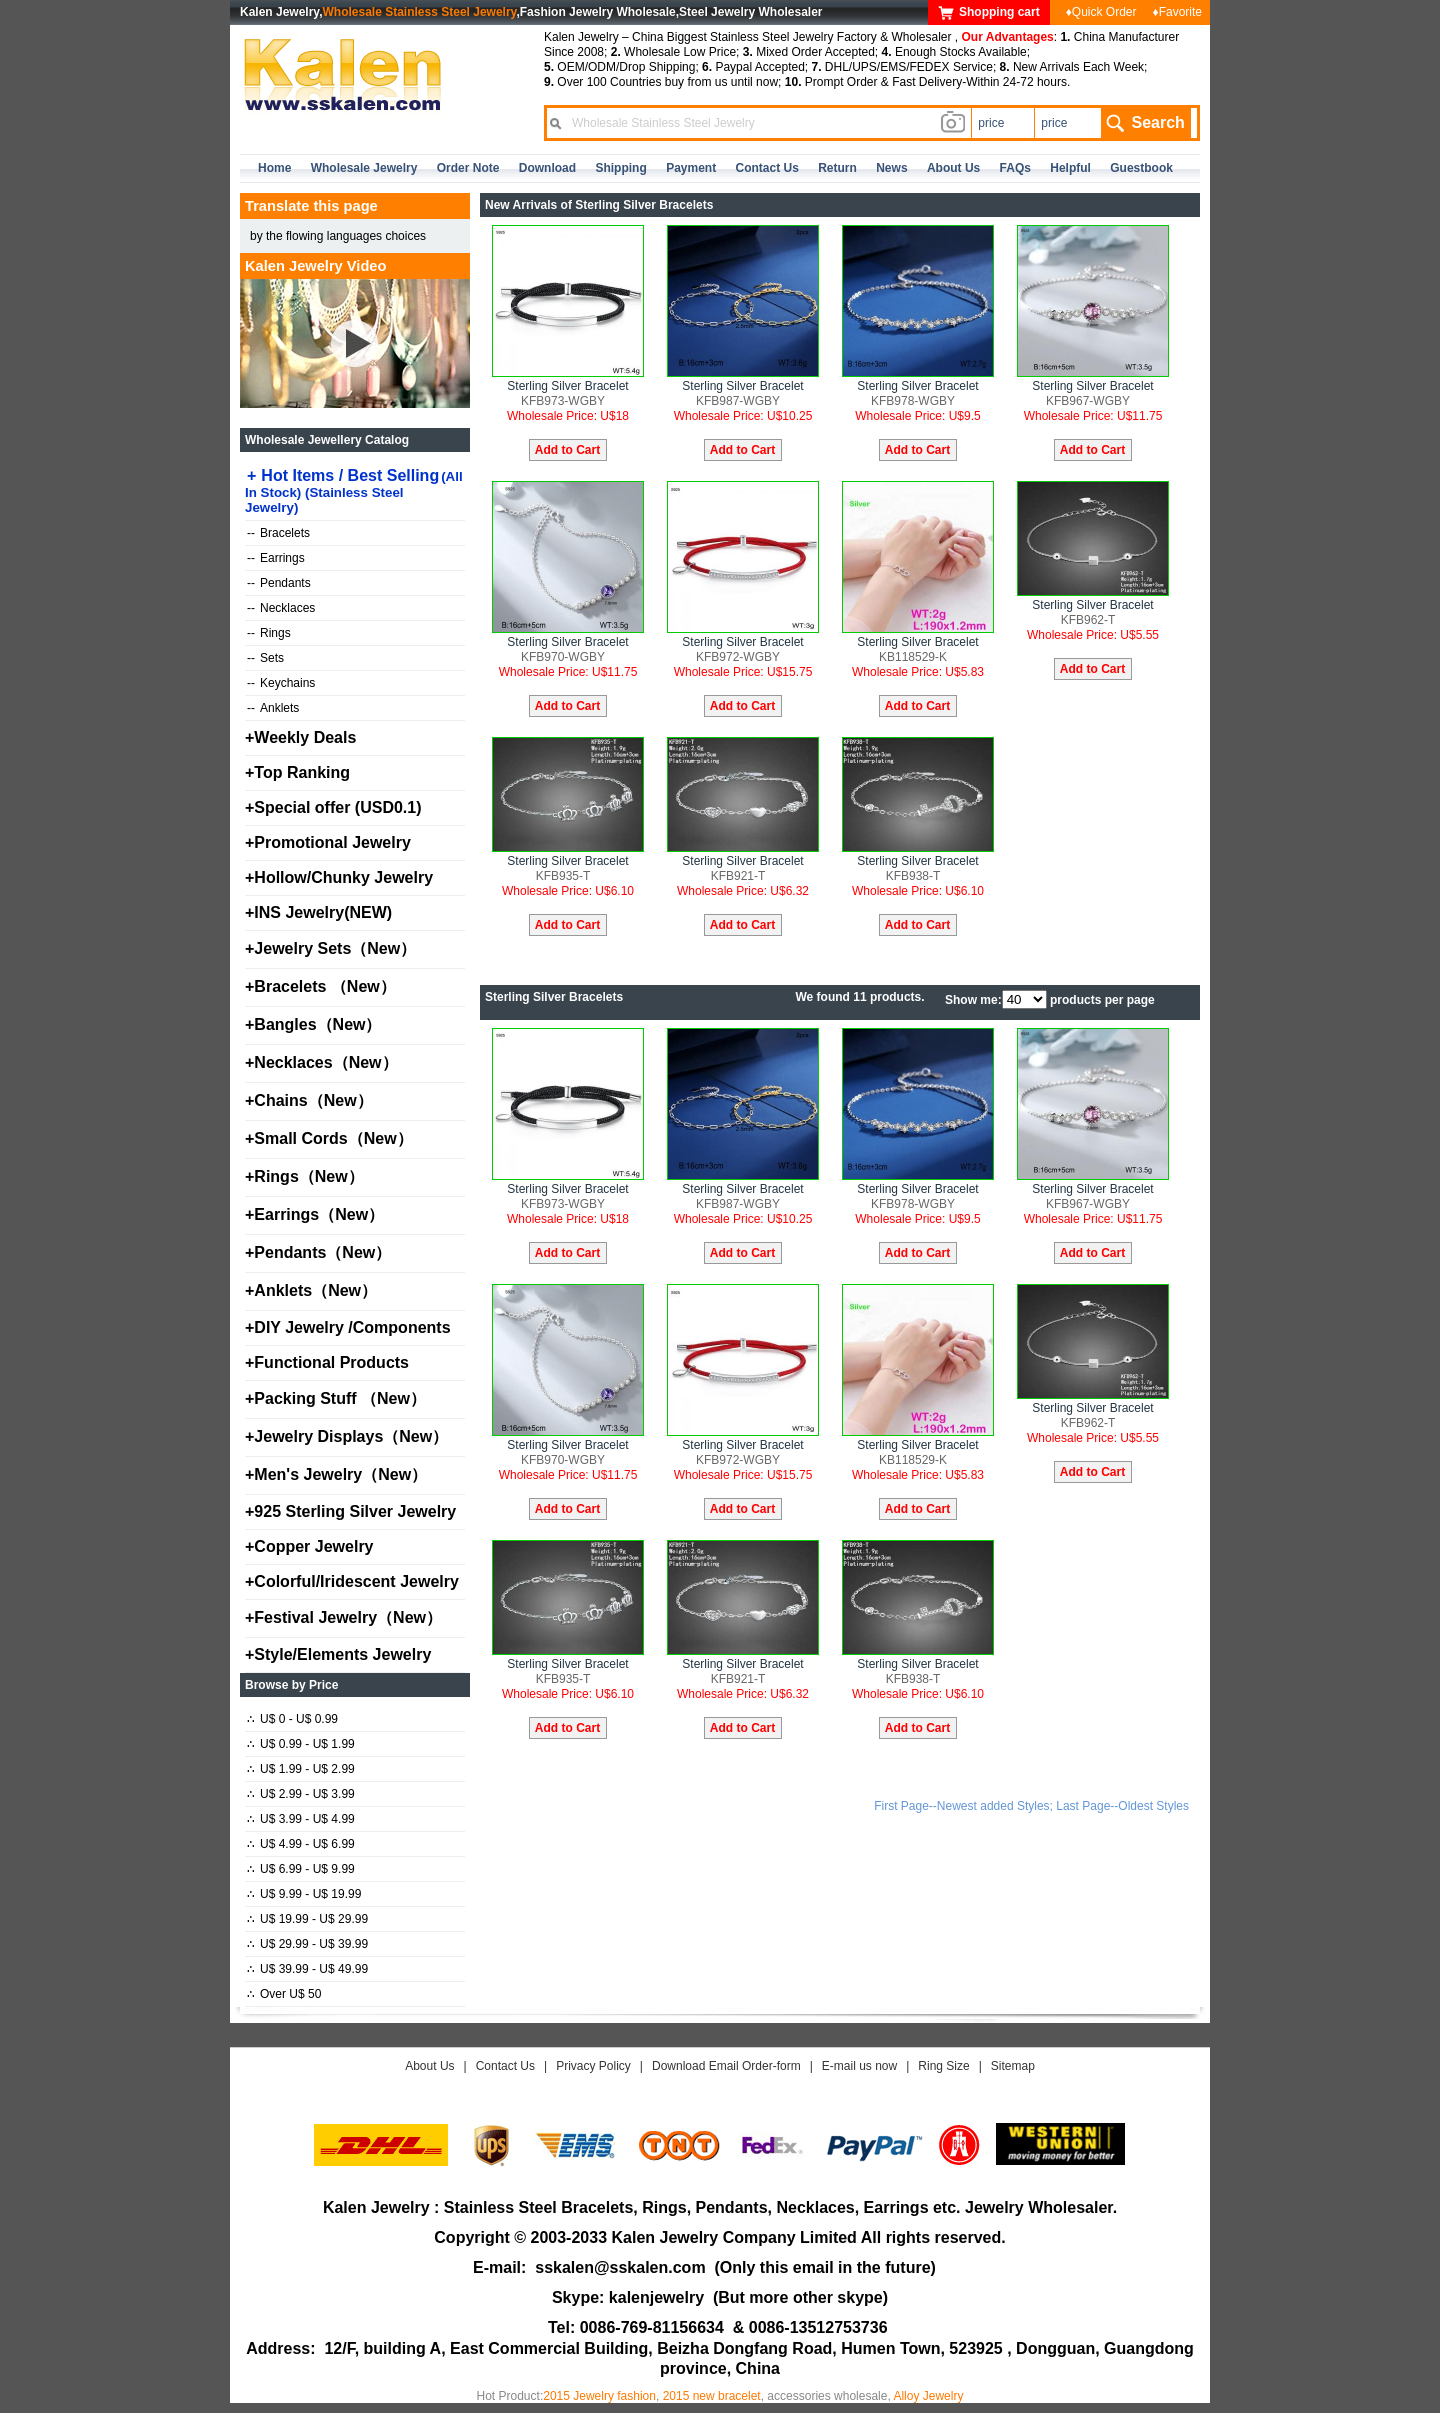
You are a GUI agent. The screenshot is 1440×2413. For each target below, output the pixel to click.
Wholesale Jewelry (364, 168)
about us (953, 168)
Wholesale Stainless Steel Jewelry (420, 12)
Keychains (281, 683)
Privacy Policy (593, 2066)
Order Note (468, 168)
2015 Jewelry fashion (599, 2396)
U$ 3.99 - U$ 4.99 (301, 1819)
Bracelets (278, 533)
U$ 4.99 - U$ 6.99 (301, 1844)
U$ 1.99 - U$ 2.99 (301, 1769)
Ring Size (943, 2066)
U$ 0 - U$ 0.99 (292, 1719)
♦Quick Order (1101, 12)
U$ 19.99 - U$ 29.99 (307, 1919)
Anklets (273, 708)
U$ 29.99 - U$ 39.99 (307, 1944)
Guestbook (1141, 168)
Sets (265, 658)
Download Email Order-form (726, 2066)
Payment (691, 168)
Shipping (620, 168)
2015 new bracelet (712, 2396)
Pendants (279, 583)
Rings (269, 633)
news (891, 168)
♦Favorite (1177, 12)
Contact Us (505, 2066)
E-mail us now (859, 2066)
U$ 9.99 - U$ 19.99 (304, 1894)
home (274, 168)
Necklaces (281, 608)
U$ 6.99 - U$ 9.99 (301, 1869)
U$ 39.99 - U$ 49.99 (307, 1969)
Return (837, 168)
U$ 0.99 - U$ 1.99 (301, 1744)
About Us (429, 2066)
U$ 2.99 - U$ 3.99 (301, 1794)
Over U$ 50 (284, 1994)
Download (547, 168)
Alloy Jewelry (928, 2396)
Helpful (1070, 168)
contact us (767, 168)
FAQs (1015, 168)
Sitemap (1013, 2066)
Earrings (276, 558)
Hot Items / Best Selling (354, 491)
